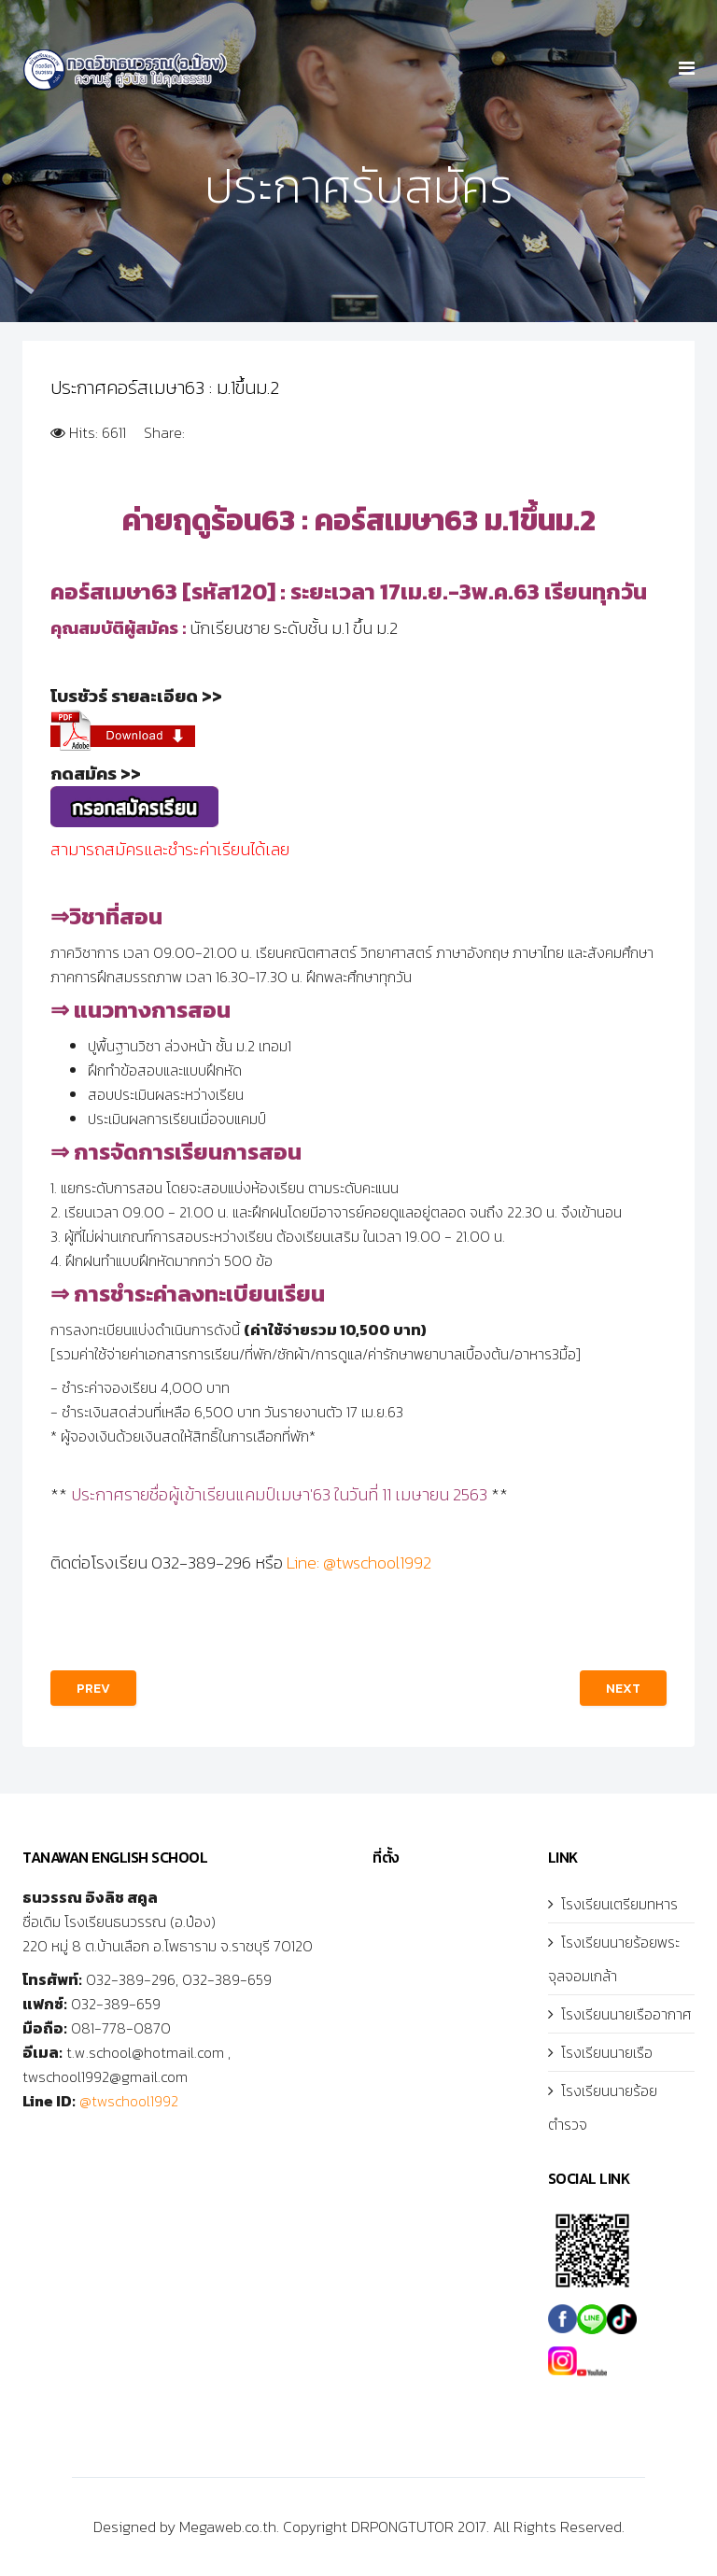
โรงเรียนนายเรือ (607, 2052)
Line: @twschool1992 (359, 1562)
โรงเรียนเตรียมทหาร (619, 1904)
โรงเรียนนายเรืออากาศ (626, 2014)
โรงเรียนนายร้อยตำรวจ (602, 2107)
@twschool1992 (128, 2101)
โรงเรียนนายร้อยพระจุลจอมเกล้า (614, 1959)
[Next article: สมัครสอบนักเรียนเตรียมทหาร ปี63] (623, 1688)
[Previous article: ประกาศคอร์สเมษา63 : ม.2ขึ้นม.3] (93, 1688)
